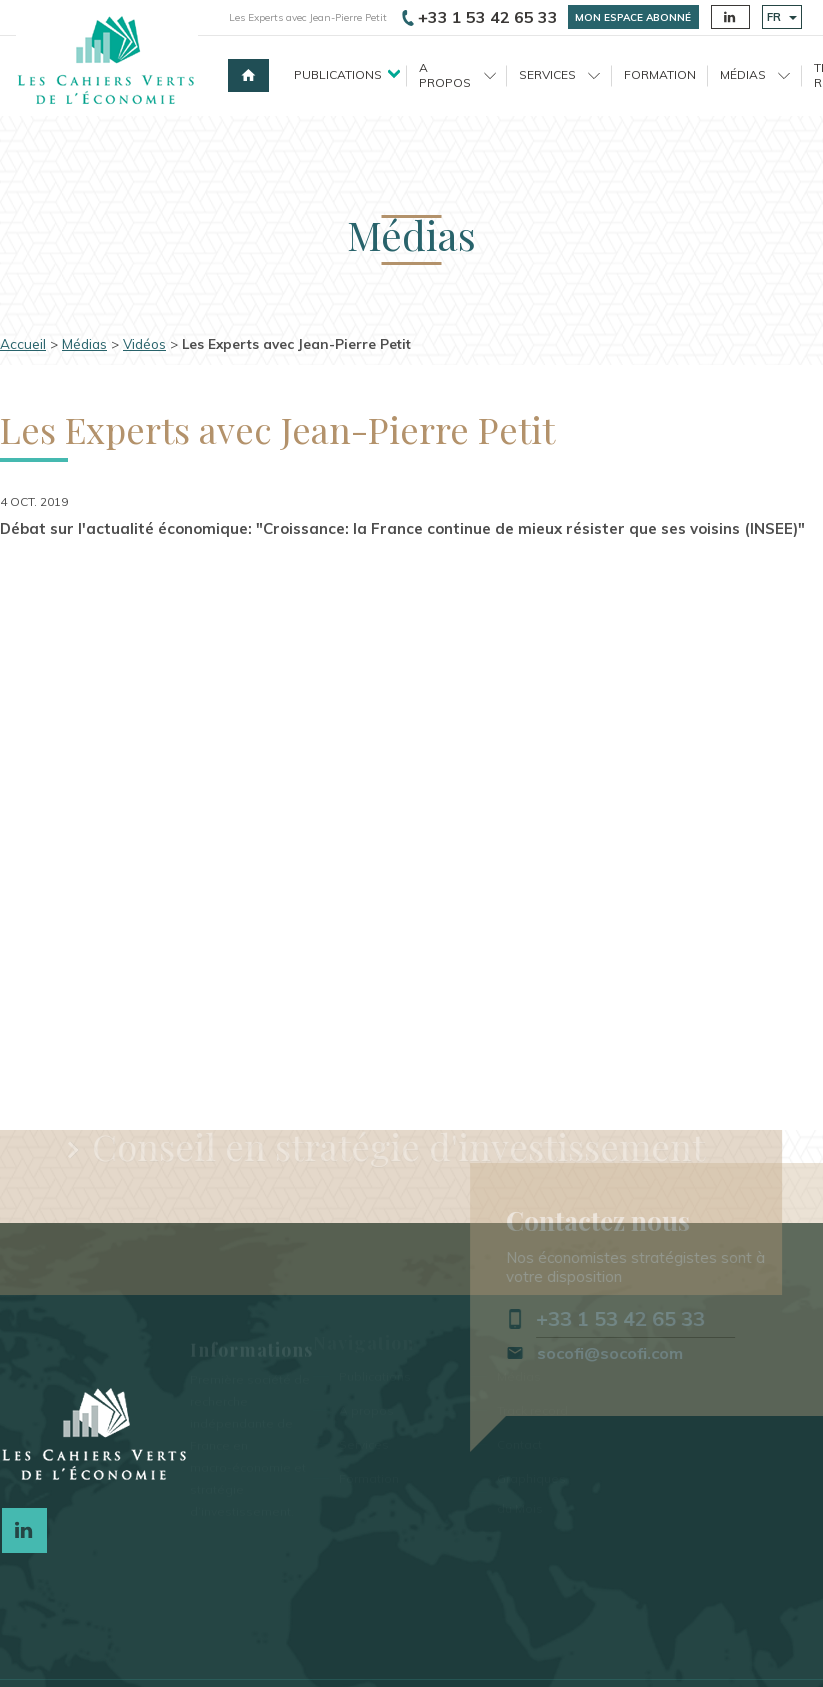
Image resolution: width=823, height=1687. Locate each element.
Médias (755, 74)
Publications (338, 74)
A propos (457, 74)
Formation (660, 74)
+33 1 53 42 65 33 (480, 17)
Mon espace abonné (633, 17)
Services (559, 74)
